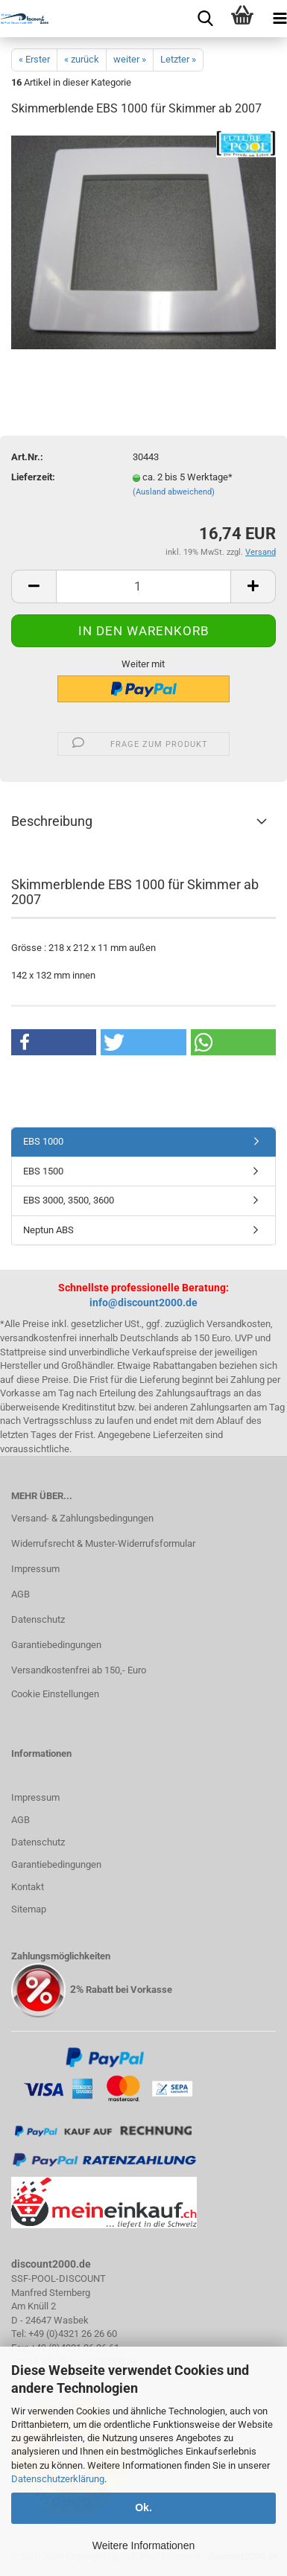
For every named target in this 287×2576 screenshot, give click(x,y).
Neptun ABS (48, 1229)
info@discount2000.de (143, 1302)
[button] (53, 1042)
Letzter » (178, 59)
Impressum (35, 1568)
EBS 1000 (43, 1141)
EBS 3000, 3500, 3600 (68, 1200)
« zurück (81, 59)
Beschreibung (51, 821)
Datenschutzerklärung (57, 2478)
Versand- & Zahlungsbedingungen (82, 1518)
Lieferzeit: (33, 477)
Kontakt (27, 1886)
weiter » (129, 59)
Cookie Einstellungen (55, 1693)
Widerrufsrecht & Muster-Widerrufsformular (103, 1543)
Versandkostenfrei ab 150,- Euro (78, 1670)
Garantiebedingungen (56, 1644)
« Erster (34, 59)
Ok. (143, 2507)
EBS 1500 (43, 1171)
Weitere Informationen (143, 2545)
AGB (20, 1594)
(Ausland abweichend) (174, 492)
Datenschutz (38, 1619)
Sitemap (28, 1909)
